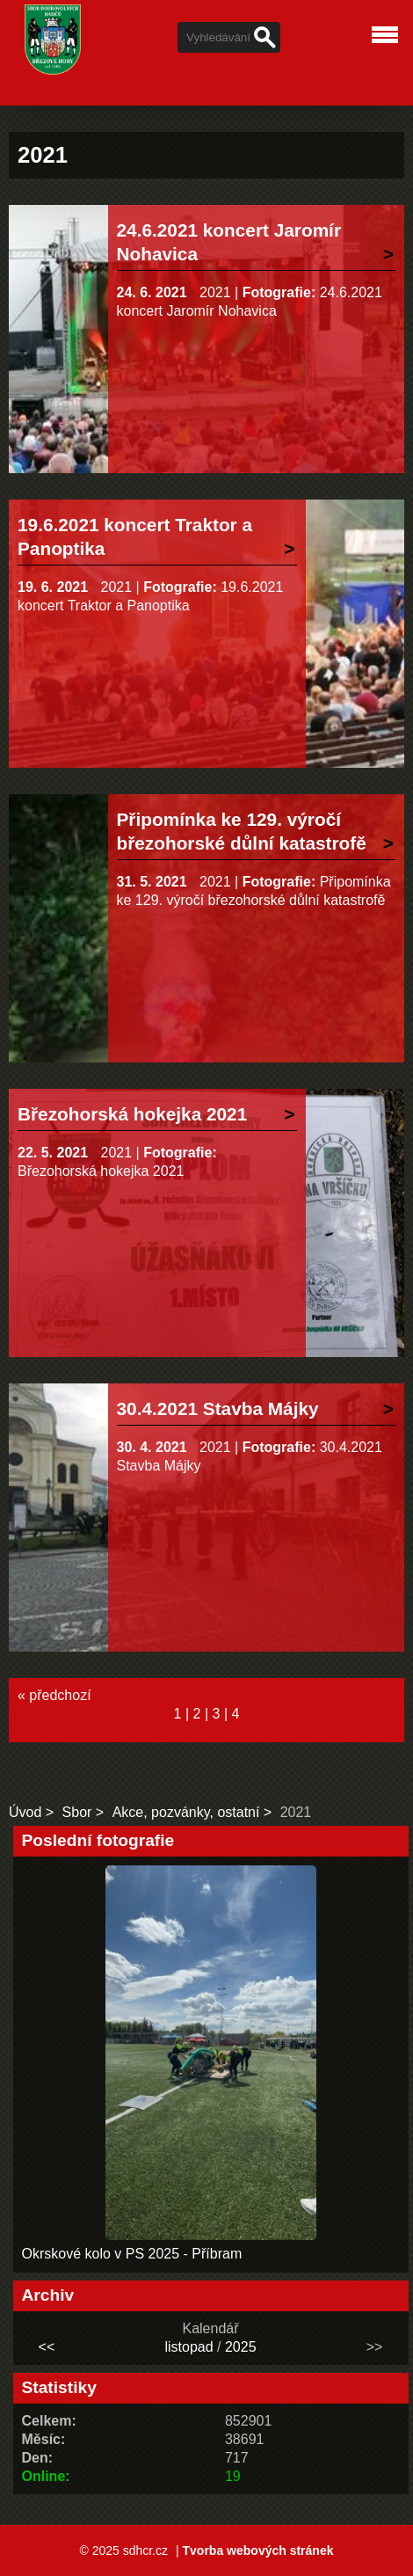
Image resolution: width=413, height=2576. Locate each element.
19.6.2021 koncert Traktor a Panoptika (135, 536)
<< (47, 2346)
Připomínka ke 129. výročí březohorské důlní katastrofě (241, 831)
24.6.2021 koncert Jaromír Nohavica (229, 242)
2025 (241, 2346)
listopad (188, 2346)
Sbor (77, 1812)
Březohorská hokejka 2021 (132, 1114)
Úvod (25, 1812)
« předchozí (54, 1695)
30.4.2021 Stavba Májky (218, 1408)
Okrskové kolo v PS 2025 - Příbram (132, 2253)
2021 (215, 292)
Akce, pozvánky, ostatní (186, 1812)
